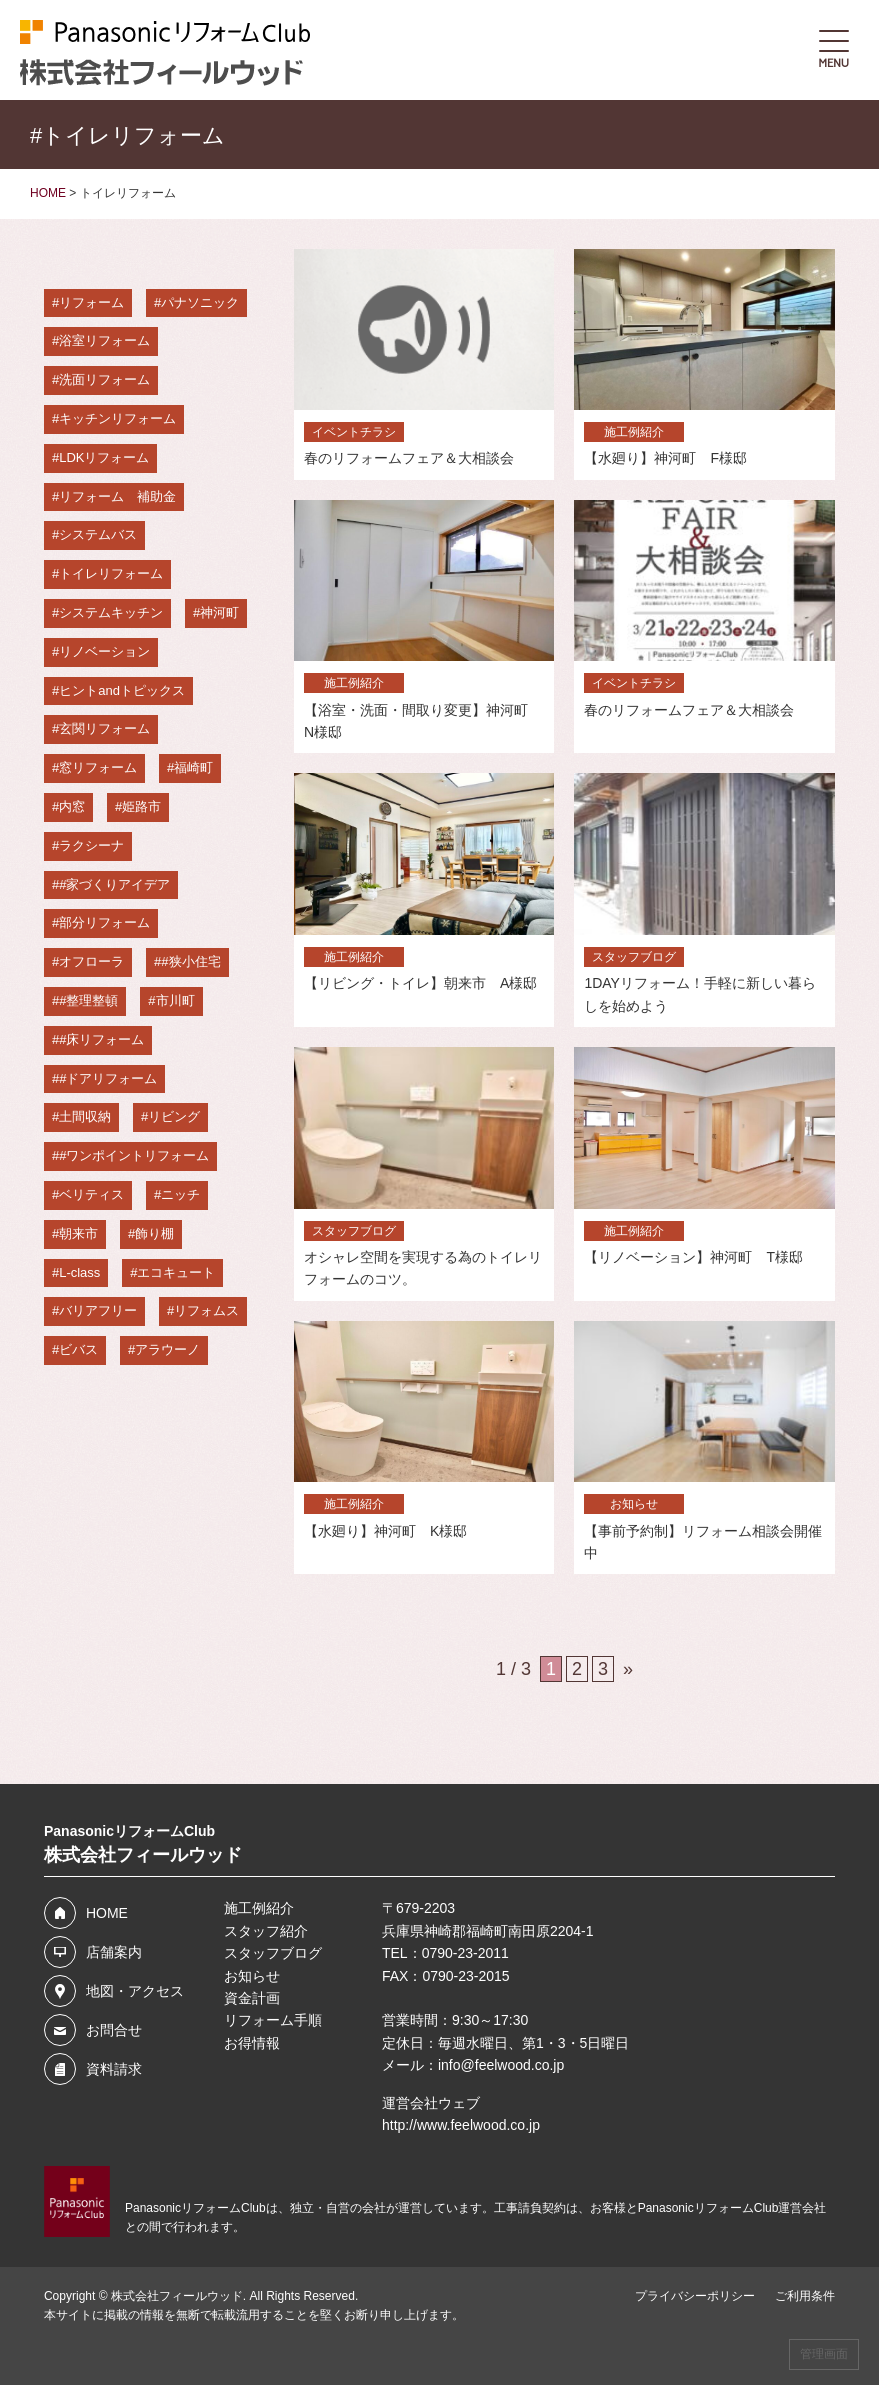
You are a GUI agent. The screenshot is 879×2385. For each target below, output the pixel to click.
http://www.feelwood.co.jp (461, 2125)
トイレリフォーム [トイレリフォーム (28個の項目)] (111, 573)
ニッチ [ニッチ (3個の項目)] (180, 1194)
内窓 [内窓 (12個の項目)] (72, 806)
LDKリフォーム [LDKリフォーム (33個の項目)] (104, 457)
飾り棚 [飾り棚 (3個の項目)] (154, 1233)
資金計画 (252, 1998)
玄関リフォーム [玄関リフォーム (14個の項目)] (104, 728)
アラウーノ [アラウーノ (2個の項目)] (167, 1349)
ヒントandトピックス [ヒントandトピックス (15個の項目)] (122, 690)
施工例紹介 (259, 1908)
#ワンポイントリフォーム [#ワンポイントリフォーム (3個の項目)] (134, 1155)
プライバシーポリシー (695, 2296)
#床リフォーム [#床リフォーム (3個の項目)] (101, 1039)
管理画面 (824, 2354)
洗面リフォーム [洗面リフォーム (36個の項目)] (104, 379)
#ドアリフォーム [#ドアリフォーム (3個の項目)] (108, 1078)
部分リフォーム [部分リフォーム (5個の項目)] (104, 922)
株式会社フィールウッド (177, 2296)
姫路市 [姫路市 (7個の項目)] (141, 806)
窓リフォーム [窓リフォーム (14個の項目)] (98, 767)
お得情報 (252, 2043)
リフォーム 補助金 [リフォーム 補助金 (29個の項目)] (117, 496)
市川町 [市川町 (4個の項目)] (175, 1000)
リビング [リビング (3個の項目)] (174, 1116)
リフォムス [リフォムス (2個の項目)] (206, 1310)
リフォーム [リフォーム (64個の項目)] (91, 302)
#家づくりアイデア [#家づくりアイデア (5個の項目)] (114, 884)
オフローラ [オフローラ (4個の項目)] (91, 961)
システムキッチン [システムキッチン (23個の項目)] (111, 612)
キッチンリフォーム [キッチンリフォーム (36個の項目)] (117, 418)
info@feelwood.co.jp (501, 2065)
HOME (107, 1913)
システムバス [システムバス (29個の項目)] (98, 534)
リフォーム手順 (273, 2020)
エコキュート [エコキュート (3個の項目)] (176, 1272)
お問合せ (114, 2030)
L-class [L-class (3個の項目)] (79, 1272)
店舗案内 (114, 1952)
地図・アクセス (135, 1991)
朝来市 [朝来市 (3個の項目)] (78, 1233)
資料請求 (114, 2069)
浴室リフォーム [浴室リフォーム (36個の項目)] (104, 340)
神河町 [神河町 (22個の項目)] (219, 612)
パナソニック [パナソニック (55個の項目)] (200, 302)
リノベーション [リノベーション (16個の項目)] (104, 651)
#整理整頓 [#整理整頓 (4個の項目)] (88, 1000)
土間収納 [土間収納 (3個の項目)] (85, 1116)
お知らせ (252, 1976)
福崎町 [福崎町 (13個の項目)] (193, 767)
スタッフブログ (273, 1953)
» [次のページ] (628, 1669)
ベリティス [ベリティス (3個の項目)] (91, 1194)
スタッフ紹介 (266, 1931)
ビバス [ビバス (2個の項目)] (78, 1349)
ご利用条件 (805, 2296)
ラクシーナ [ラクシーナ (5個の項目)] (91, 845)
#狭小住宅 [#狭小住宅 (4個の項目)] (190, 961)
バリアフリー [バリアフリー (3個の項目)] (98, 1310)
